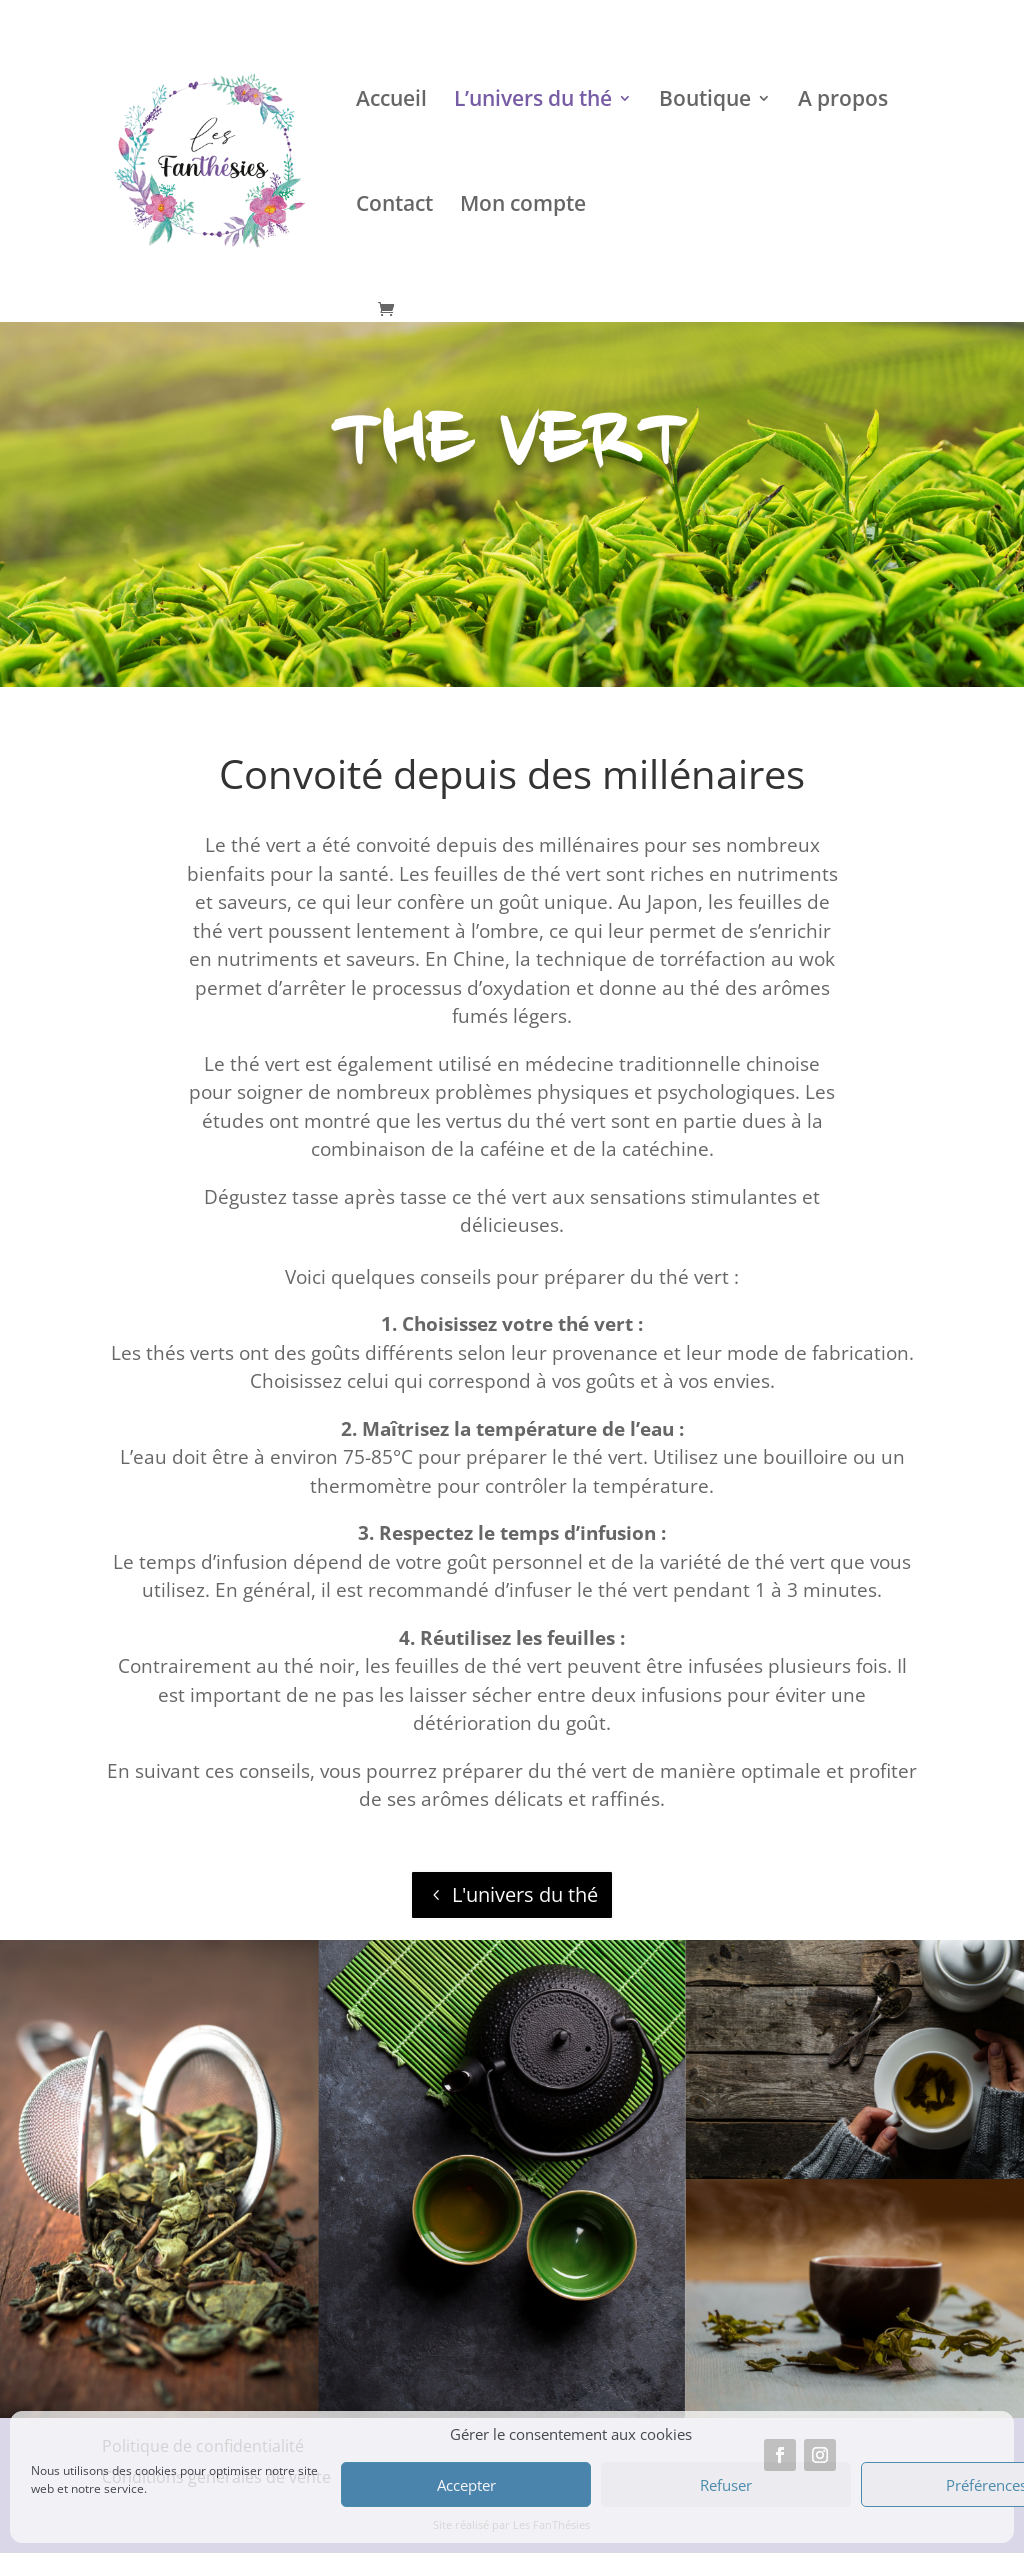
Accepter (466, 2485)
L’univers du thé (533, 101)
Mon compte (523, 206)
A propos (843, 101)
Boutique (705, 101)
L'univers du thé (525, 1894)
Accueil (391, 101)
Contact (394, 206)
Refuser (726, 2485)
